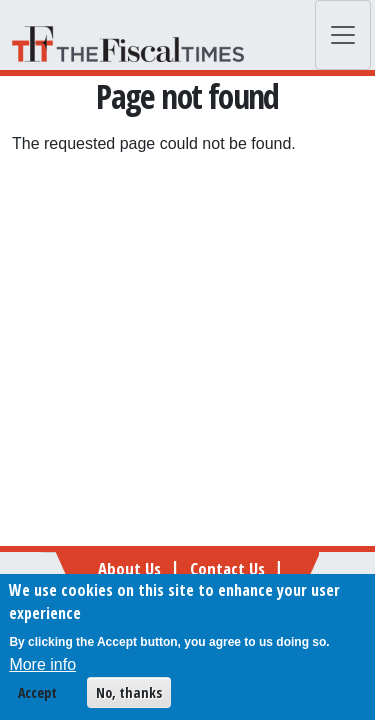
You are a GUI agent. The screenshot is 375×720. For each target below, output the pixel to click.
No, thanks (129, 696)
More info (42, 668)
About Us (129, 568)
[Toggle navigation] (343, 35)
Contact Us (227, 568)
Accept (37, 696)
